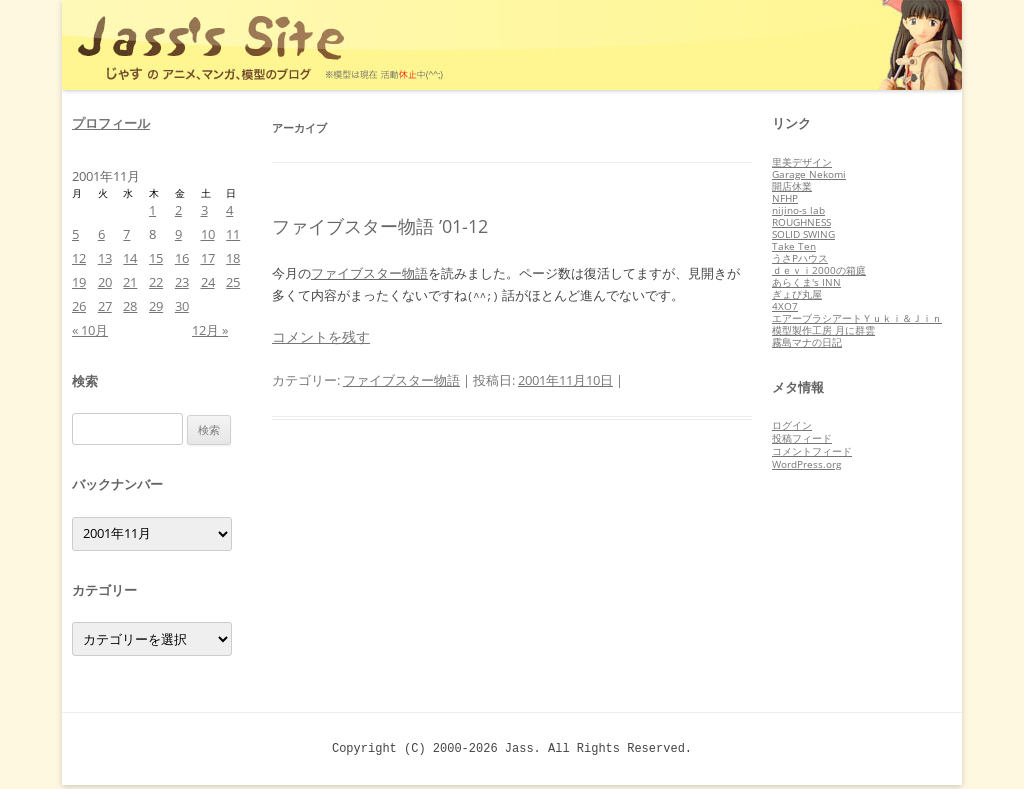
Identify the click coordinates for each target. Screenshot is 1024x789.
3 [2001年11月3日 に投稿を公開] (204, 210)
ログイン (792, 425)
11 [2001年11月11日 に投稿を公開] (233, 234)
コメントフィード (812, 451)
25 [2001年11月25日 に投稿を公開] (233, 282)
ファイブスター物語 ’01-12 (380, 226)
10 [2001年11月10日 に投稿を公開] (208, 234)
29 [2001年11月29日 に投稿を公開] (156, 306)
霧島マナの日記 (807, 342)
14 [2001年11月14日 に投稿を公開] (130, 258)
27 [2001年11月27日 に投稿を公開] (105, 306)
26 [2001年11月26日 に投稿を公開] (79, 306)
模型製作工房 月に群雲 (823, 330)
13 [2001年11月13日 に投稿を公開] (105, 258)
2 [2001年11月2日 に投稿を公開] (178, 210)
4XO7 (785, 306)
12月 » (210, 330)
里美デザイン (802, 162)
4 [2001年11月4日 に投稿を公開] (229, 210)
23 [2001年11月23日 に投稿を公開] (182, 282)
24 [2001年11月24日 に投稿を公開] (208, 282)
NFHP (785, 198)
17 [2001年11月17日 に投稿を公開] (208, 258)
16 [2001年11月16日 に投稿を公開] (182, 258)
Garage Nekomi (809, 174)
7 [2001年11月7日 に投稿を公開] (126, 234)
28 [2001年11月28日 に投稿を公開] (130, 306)
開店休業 (792, 186)
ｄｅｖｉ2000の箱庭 (819, 270)
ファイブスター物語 (369, 273)
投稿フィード (802, 438)
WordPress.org (806, 464)
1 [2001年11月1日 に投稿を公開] (152, 210)
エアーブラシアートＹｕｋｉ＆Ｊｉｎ (857, 318)
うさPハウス (800, 258)
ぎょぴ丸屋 (797, 294)
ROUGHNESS (801, 222)
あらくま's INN (806, 282)
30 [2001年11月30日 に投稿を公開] (182, 306)
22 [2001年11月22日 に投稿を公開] (156, 282)
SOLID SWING (803, 234)
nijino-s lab (798, 210)
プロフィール (111, 123)
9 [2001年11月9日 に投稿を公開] (178, 234)
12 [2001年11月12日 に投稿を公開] (79, 258)
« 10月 (90, 330)
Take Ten (794, 246)
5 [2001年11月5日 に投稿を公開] (75, 234)
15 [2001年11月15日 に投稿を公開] (156, 258)
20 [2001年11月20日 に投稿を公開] (105, 282)
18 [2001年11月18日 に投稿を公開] (233, 258)
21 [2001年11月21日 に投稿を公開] (130, 282)
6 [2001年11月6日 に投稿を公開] (101, 234)
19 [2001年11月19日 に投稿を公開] (79, 282)
